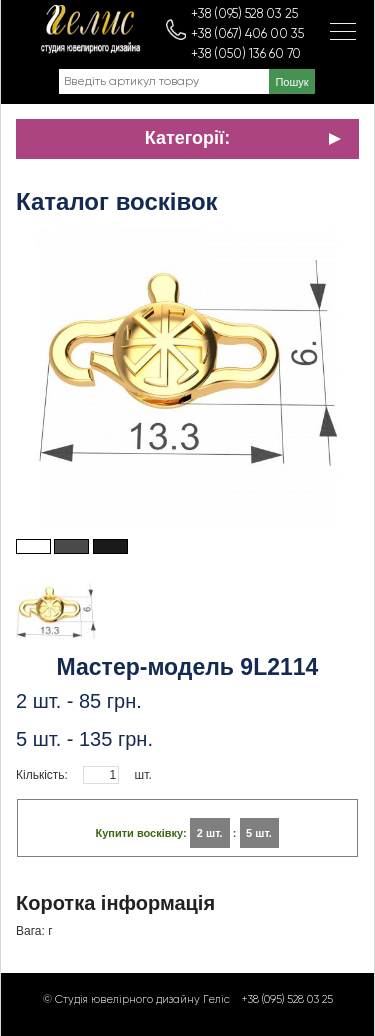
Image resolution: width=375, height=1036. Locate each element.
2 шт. (210, 833)
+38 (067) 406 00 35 (247, 34)
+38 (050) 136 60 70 (246, 54)
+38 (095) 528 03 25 (244, 14)
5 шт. (259, 833)
